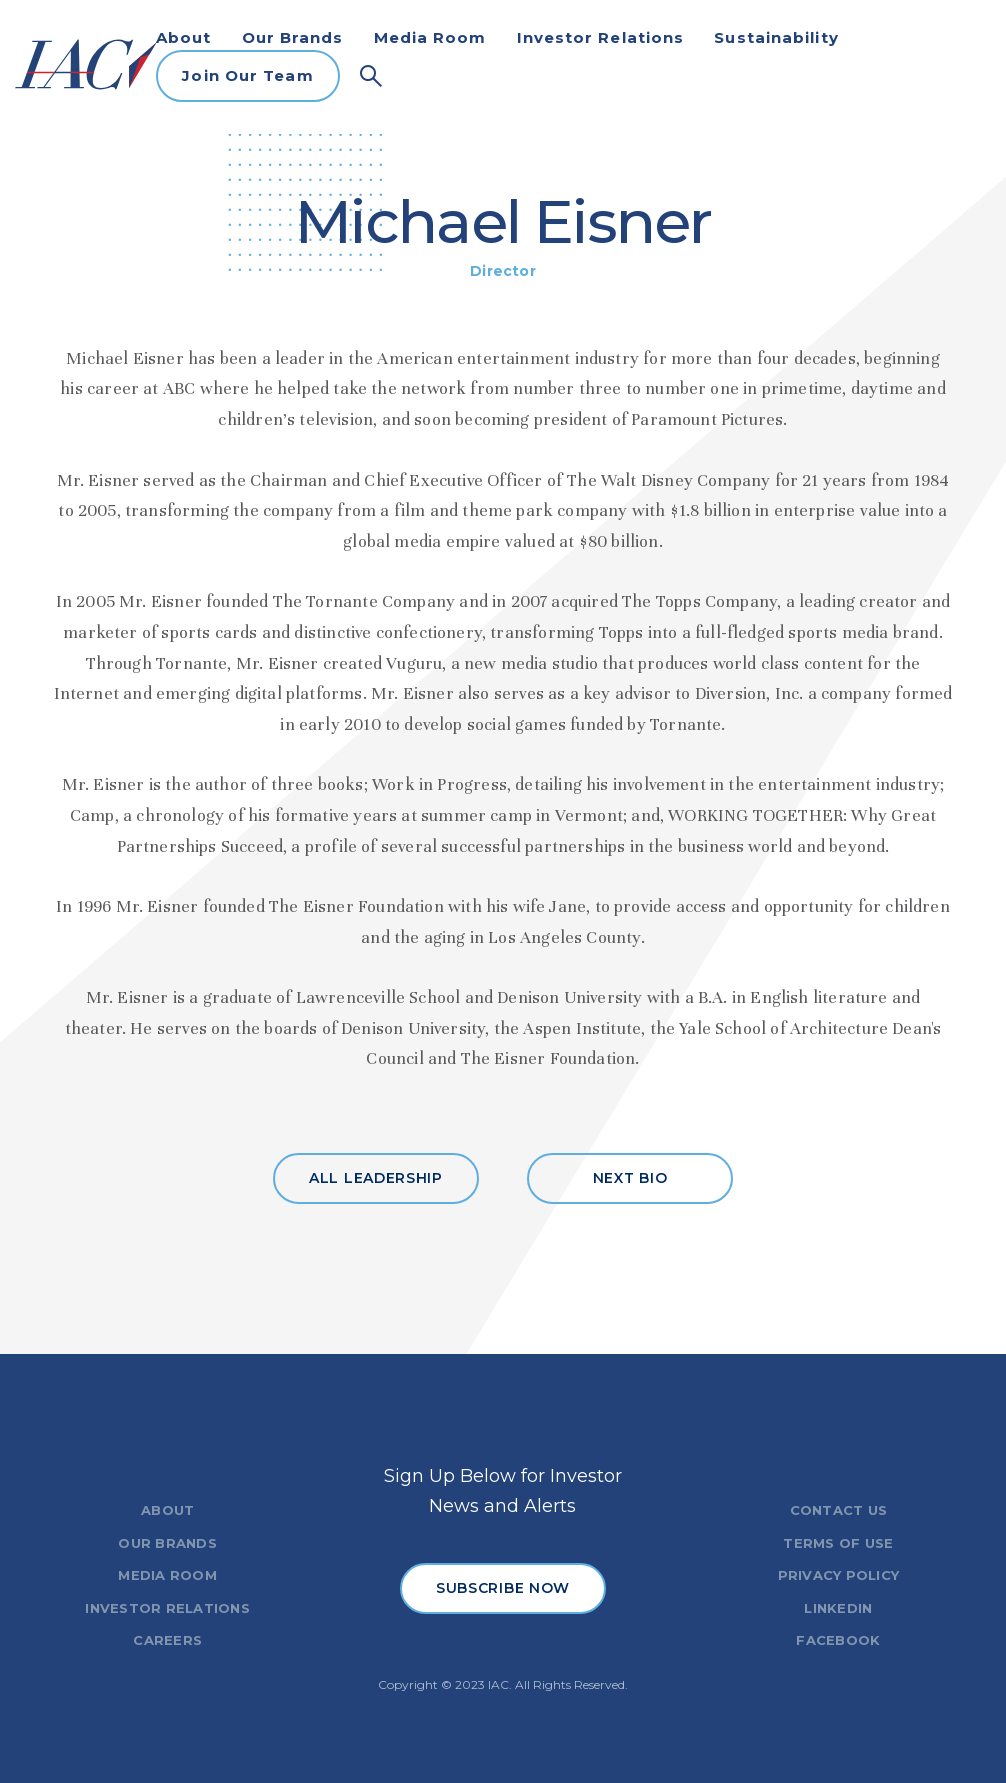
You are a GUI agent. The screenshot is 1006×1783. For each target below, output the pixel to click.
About (184, 37)
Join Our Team (247, 75)
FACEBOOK (838, 1640)
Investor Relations (601, 37)
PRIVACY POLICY (839, 1575)
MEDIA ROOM (167, 1575)
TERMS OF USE (838, 1543)
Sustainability (776, 37)
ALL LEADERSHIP (376, 1178)
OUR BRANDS (167, 1543)
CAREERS (167, 1640)
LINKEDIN (838, 1608)
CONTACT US (839, 1510)
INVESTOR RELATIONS (167, 1608)
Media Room (430, 37)
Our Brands (293, 37)
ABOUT (167, 1510)
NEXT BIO (630, 1178)
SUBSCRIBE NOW (503, 1588)
